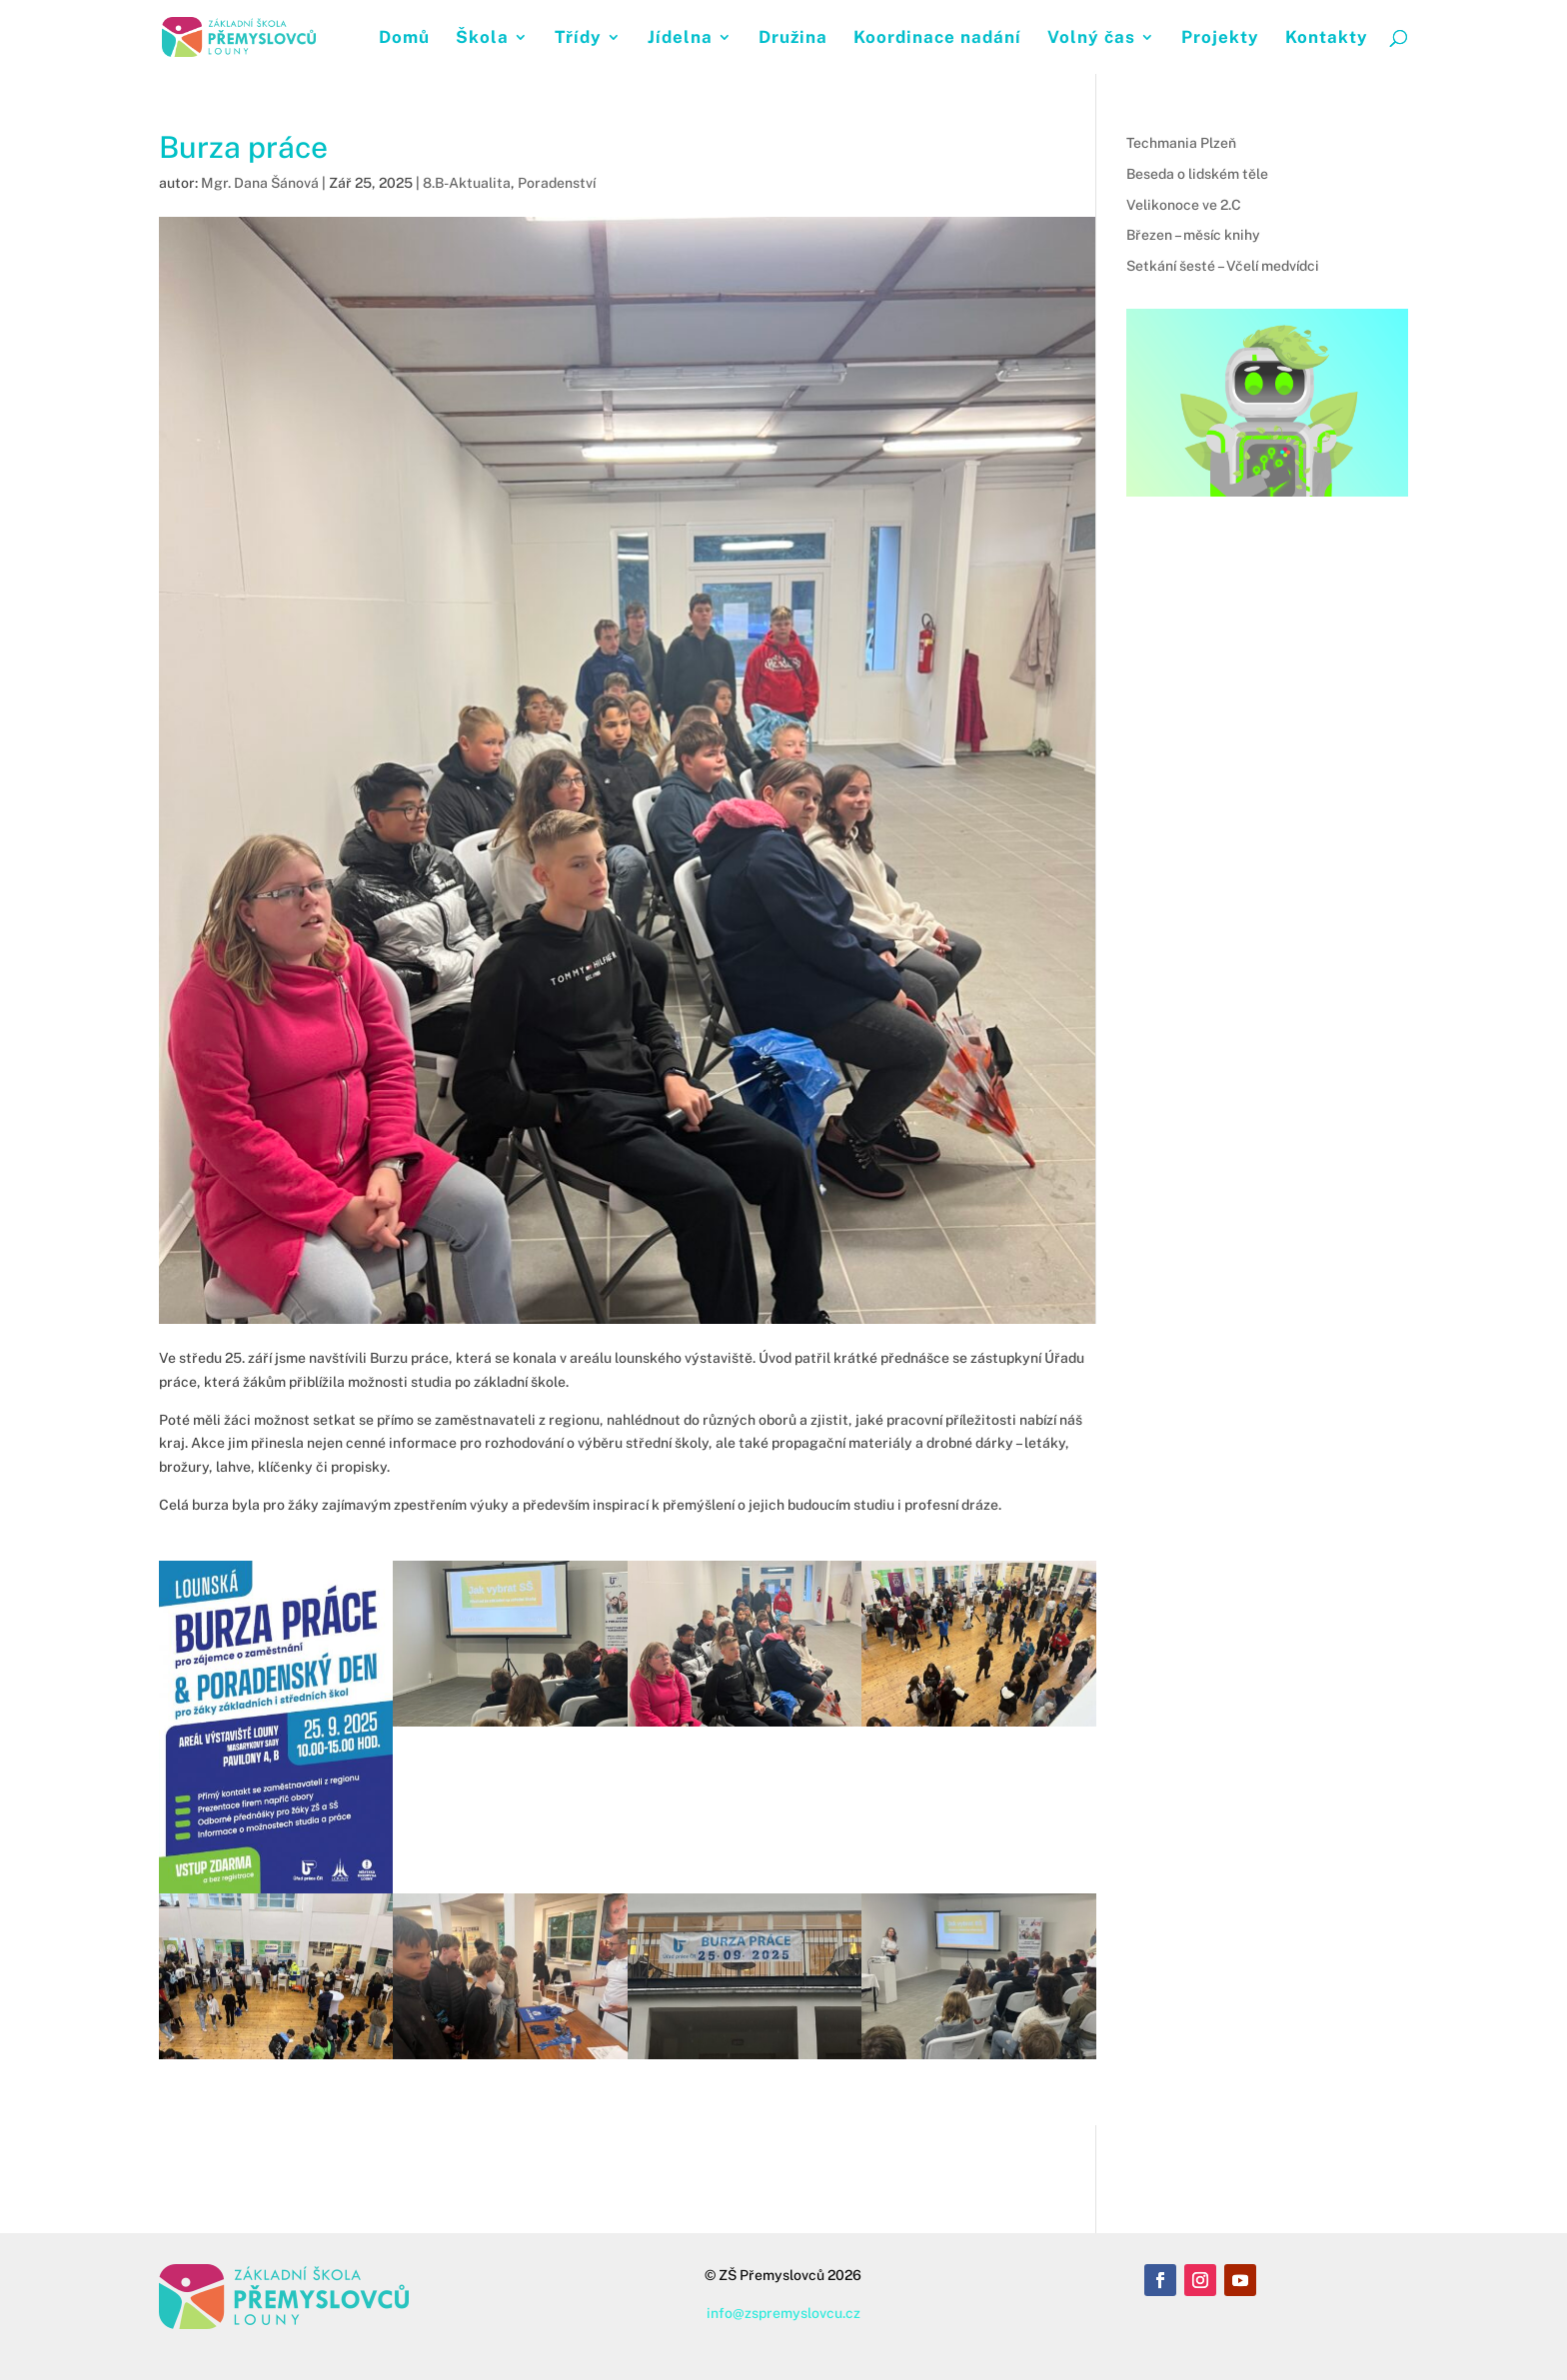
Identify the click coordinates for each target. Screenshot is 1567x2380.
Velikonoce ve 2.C (1183, 205)
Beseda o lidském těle (1197, 174)
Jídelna (680, 38)
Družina (793, 38)
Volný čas (1091, 38)
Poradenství (557, 183)
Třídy (578, 38)
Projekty (1220, 38)
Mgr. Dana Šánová (260, 183)
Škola (482, 38)
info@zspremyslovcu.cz (783, 2313)
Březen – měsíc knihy (1193, 235)
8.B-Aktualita (467, 183)
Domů (404, 38)
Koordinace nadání (937, 38)
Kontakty (1326, 38)
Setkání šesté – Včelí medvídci (1222, 266)
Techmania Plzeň (1181, 143)
